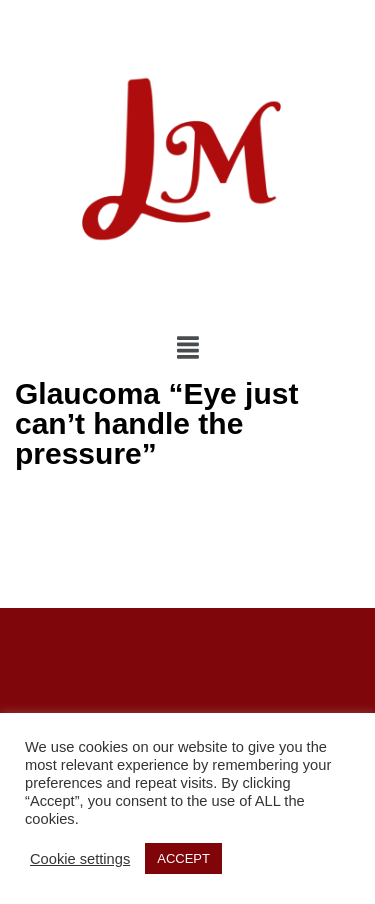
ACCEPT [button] (183, 858)
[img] (188, 347)
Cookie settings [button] (80, 859)
